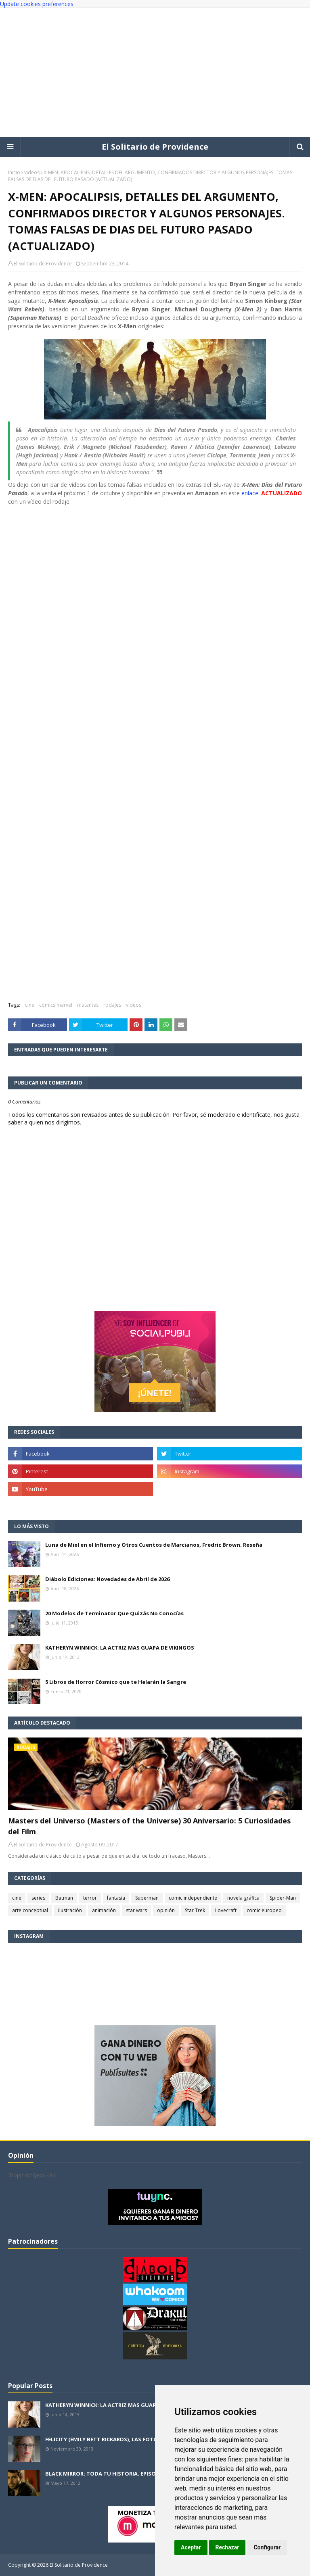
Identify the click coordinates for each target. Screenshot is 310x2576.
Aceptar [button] (191, 2547)
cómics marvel (55, 1004)
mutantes (87, 1004)
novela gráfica (243, 1897)
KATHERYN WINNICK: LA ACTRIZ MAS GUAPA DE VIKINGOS (119, 1647)
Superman (147, 1897)
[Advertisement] (155, 72)
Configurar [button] (267, 2547)
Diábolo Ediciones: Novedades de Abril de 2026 (107, 1579)
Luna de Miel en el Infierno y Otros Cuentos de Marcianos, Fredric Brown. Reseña (153, 1544)
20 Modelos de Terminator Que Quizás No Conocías (114, 1613)
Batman (64, 1897)
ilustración (70, 1910)
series (38, 1897)
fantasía (116, 1897)
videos (32, 172)
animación (104, 1910)
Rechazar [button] (227, 2547)
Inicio (14, 172)
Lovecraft (226, 1910)
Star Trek (195, 1910)
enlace (249, 493)
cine (29, 1004)
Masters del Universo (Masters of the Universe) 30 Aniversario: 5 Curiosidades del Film (149, 1826)
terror (90, 1897)
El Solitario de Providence (155, 146)
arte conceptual (30, 1910)
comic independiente (193, 1897)
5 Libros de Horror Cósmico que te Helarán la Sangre (115, 1681)
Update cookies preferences (36, 4)
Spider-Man (283, 1897)
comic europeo (264, 1910)
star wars (136, 1910)
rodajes (112, 1004)
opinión (166, 1910)
